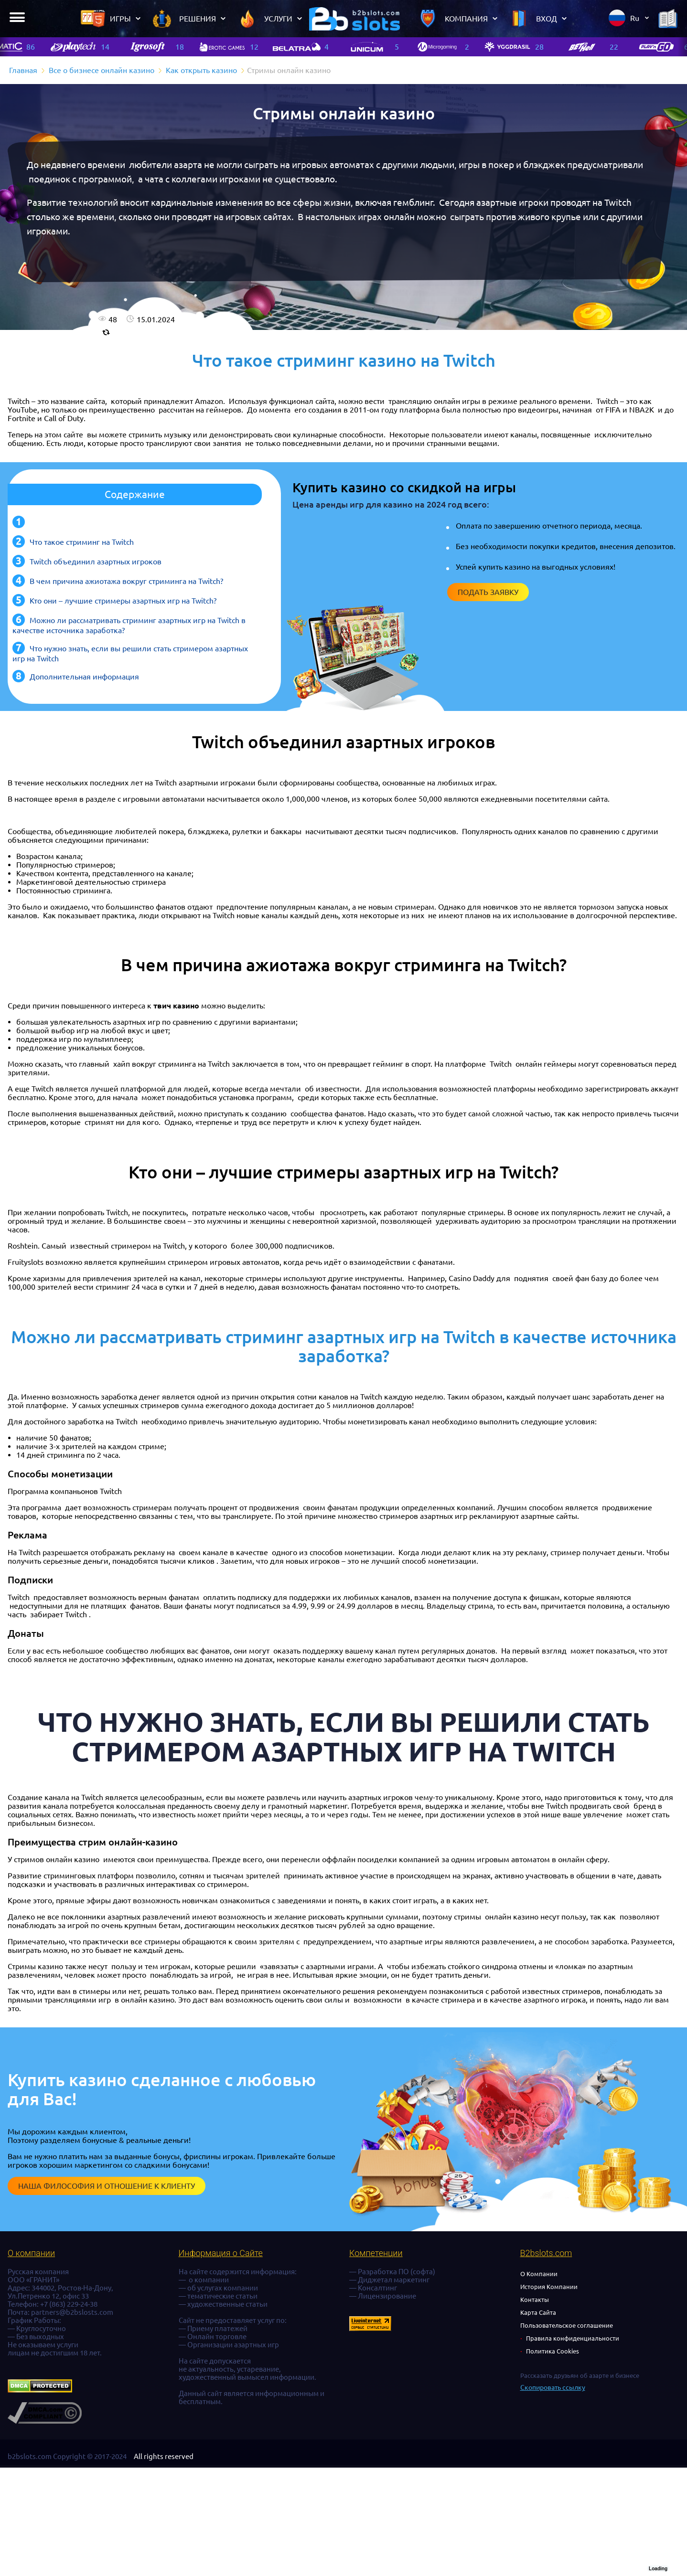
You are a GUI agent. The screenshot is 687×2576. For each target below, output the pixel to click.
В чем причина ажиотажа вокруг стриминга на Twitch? (126, 581)
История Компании (549, 2286)
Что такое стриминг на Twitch (82, 542)
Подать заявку (488, 592)
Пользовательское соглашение (566, 2325)
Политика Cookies (552, 2351)
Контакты (534, 2299)
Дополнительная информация (84, 676)
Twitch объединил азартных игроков (95, 561)
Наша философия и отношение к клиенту (106, 2186)
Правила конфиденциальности (572, 2338)
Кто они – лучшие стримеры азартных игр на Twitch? (123, 600)
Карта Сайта (538, 2312)
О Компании (539, 2273)
